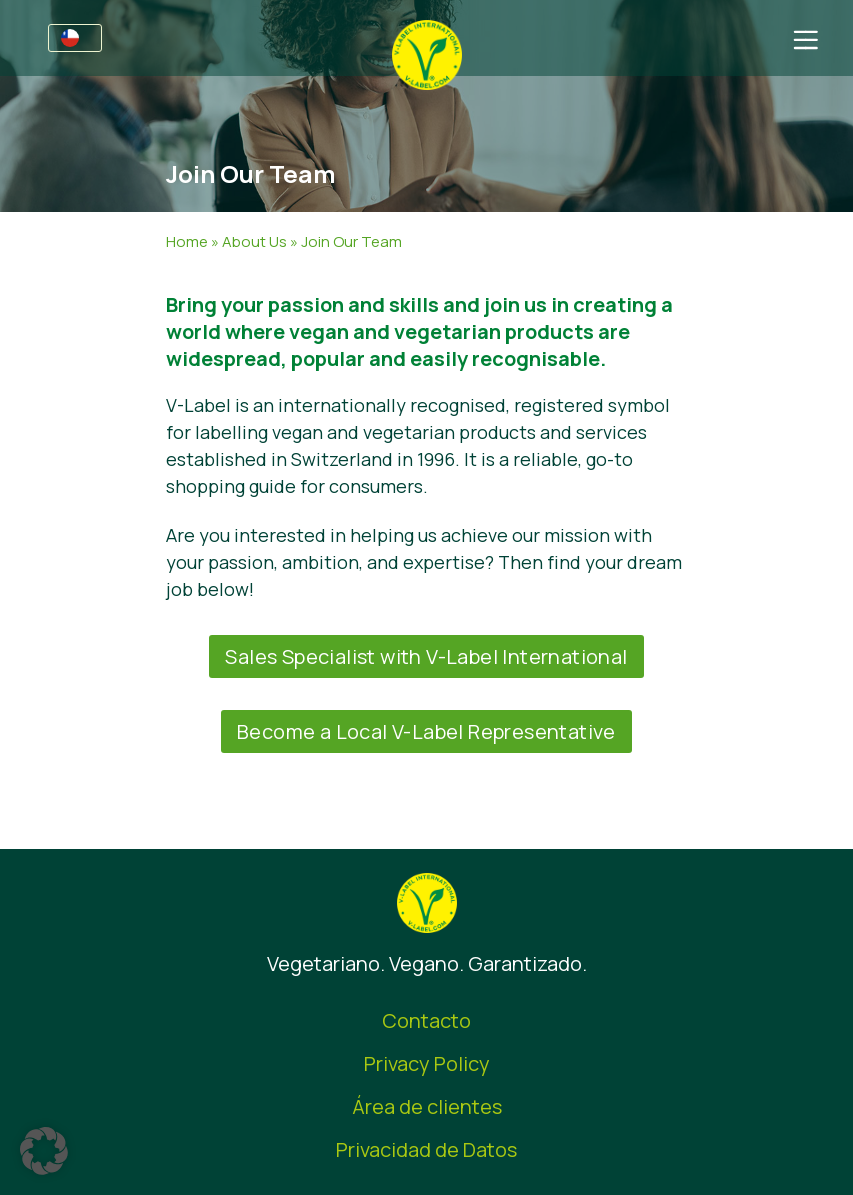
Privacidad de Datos (426, 1149)
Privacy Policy (427, 1063)
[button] (44, 1151)
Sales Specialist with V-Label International (426, 656)
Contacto (426, 1020)
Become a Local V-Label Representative (426, 731)
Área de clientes (427, 1106)
